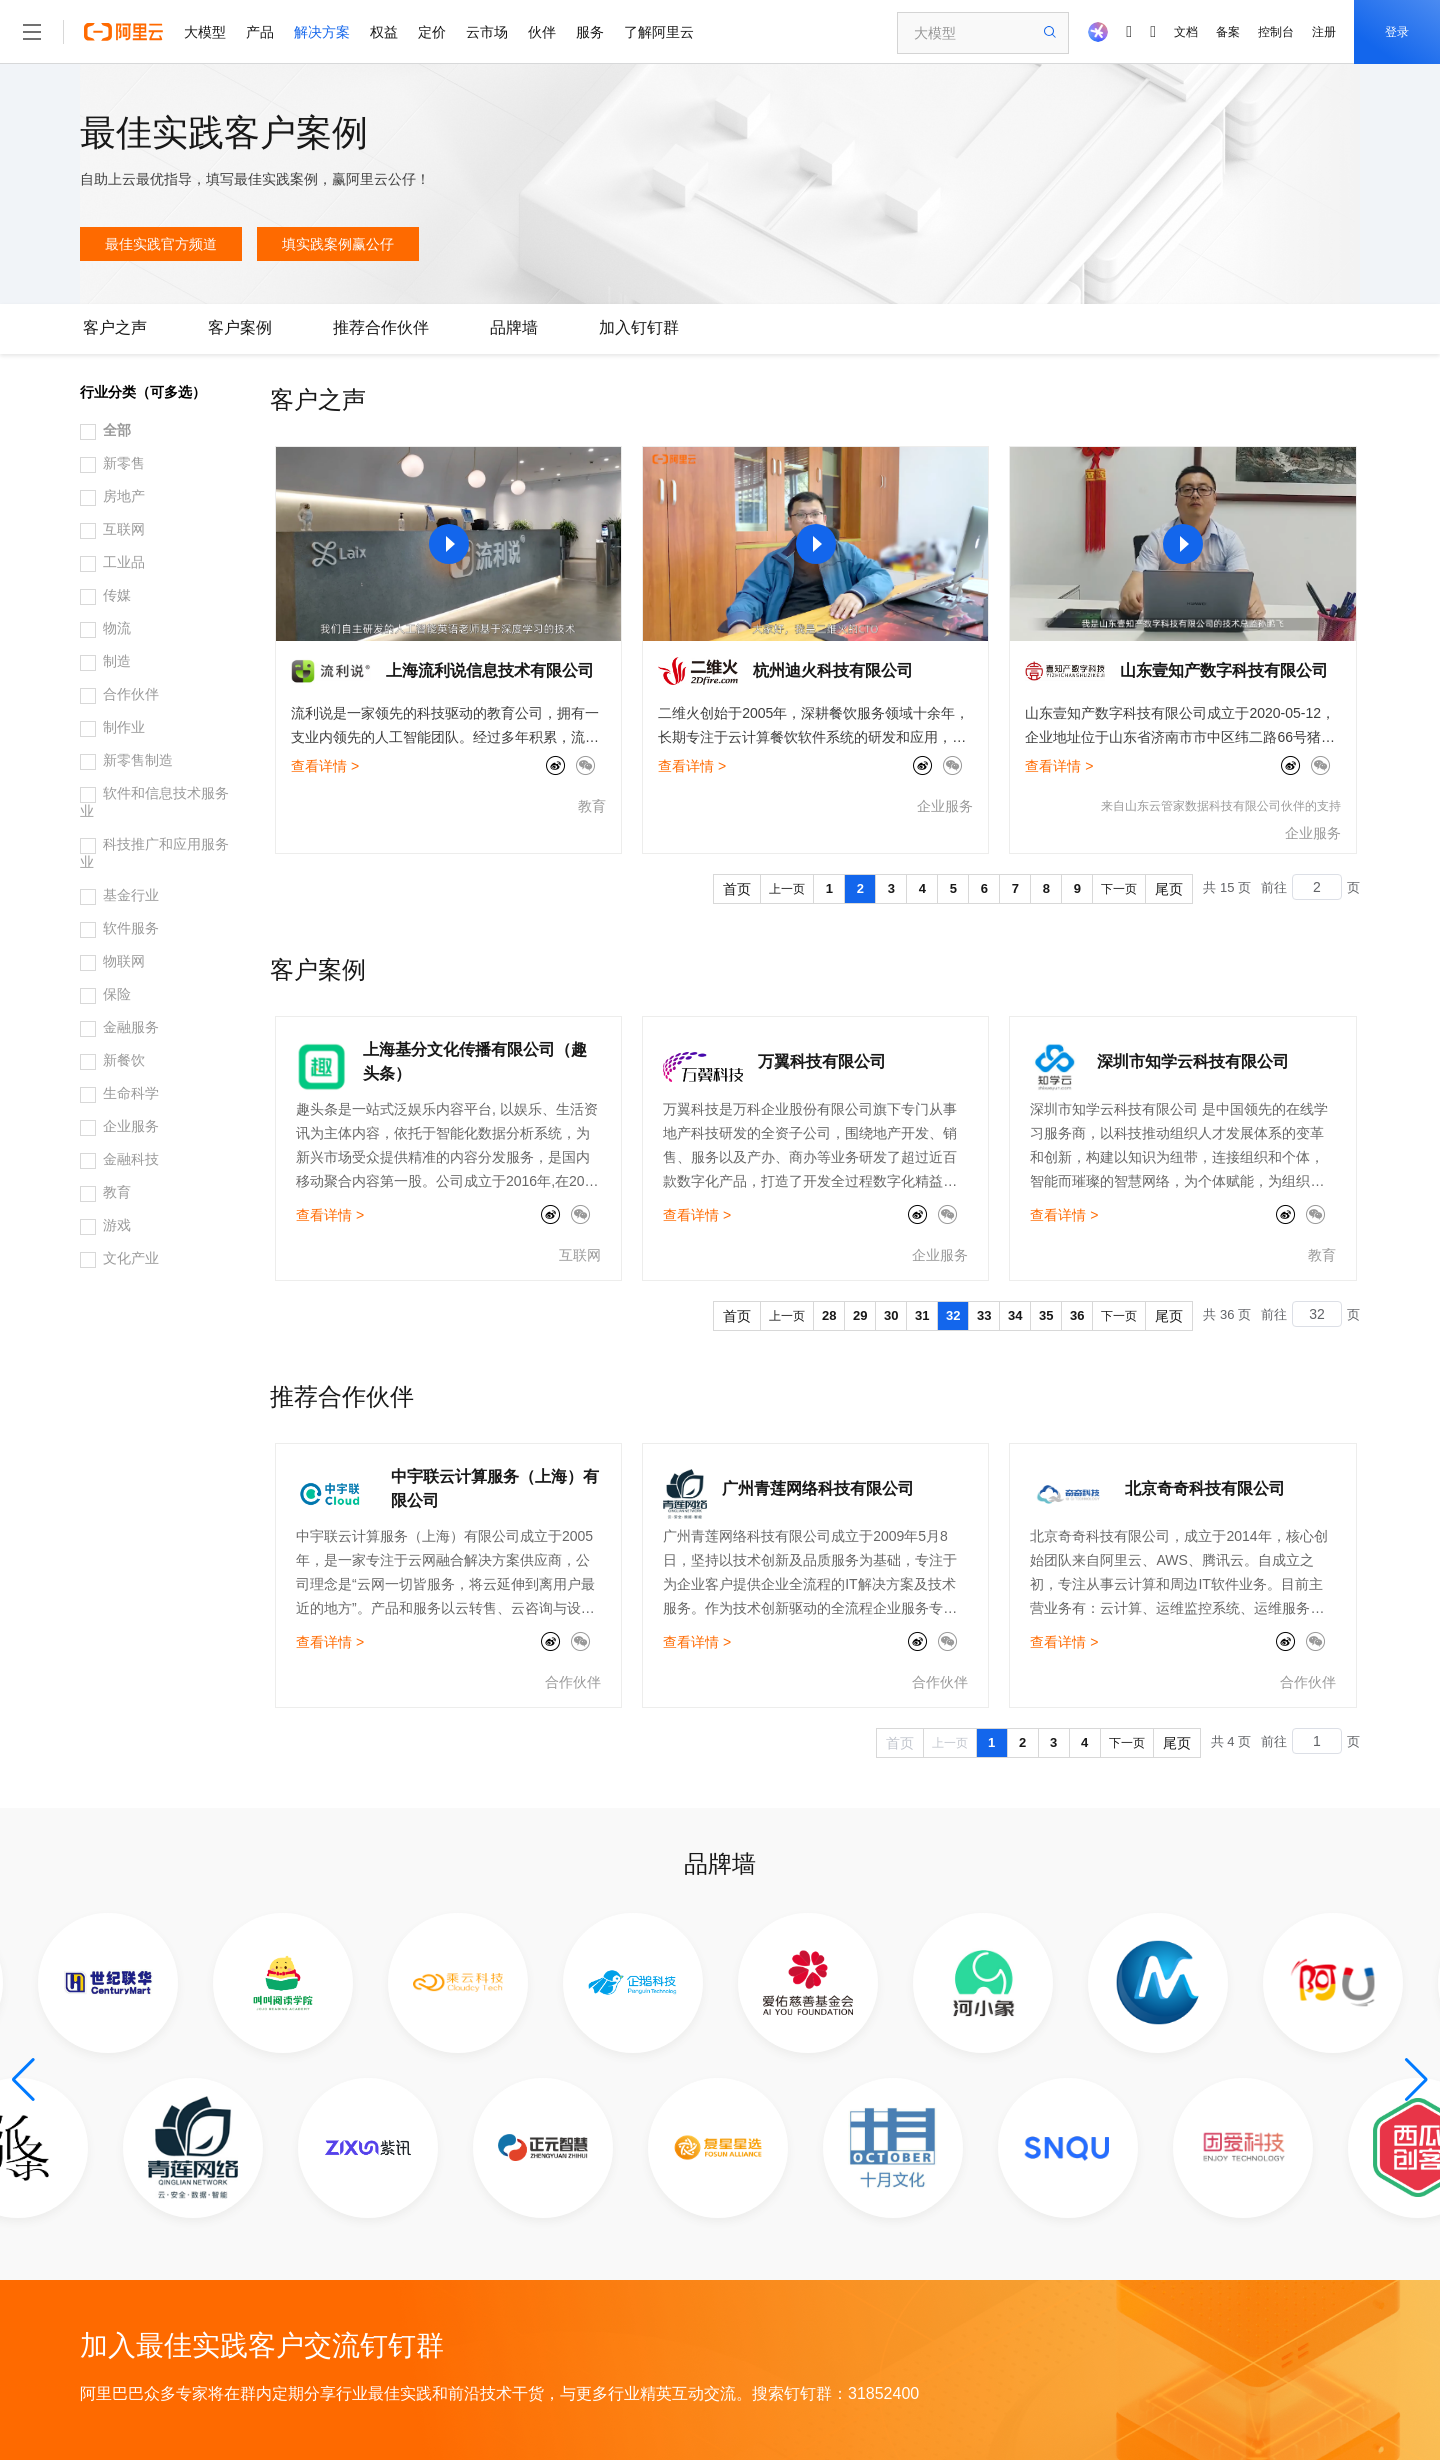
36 (1077, 1315)
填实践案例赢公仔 (338, 244)
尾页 (1169, 889)
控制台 (1276, 32)
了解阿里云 (659, 32)
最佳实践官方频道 (161, 244)
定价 (432, 32)
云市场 (487, 32)
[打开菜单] (32, 32)
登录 (1397, 32)
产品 (260, 32)
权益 (384, 32)
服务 (590, 32)
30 (891, 1315)
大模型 (205, 32)
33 (984, 1315)
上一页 (787, 889)
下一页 (1119, 889)
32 (953, 1315)
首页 (737, 889)
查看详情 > (325, 766)
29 (860, 1315)
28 (829, 1315)
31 (922, 1315)
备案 (1228, 32)
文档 (1186, 32)
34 (1015, 1315)
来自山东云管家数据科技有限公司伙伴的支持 (1221, 806)
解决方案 (322, 32)
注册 (1324, 32)
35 (1046, 1315)
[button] (23, 2080)
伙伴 (542, 32)
